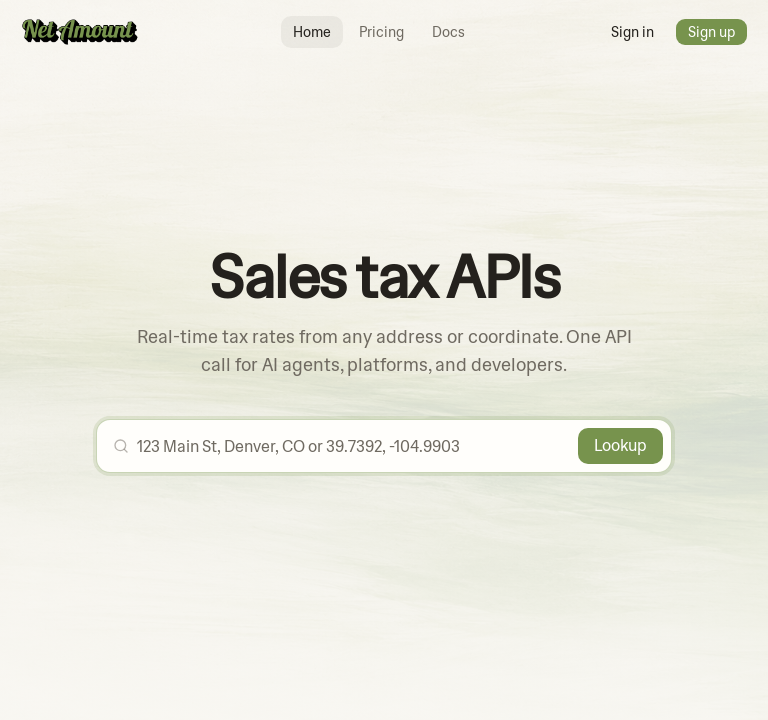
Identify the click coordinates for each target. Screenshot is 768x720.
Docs (448, 32)
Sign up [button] (711, 32)
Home (312, 32)
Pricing (381, 32)
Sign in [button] (632, 32)
